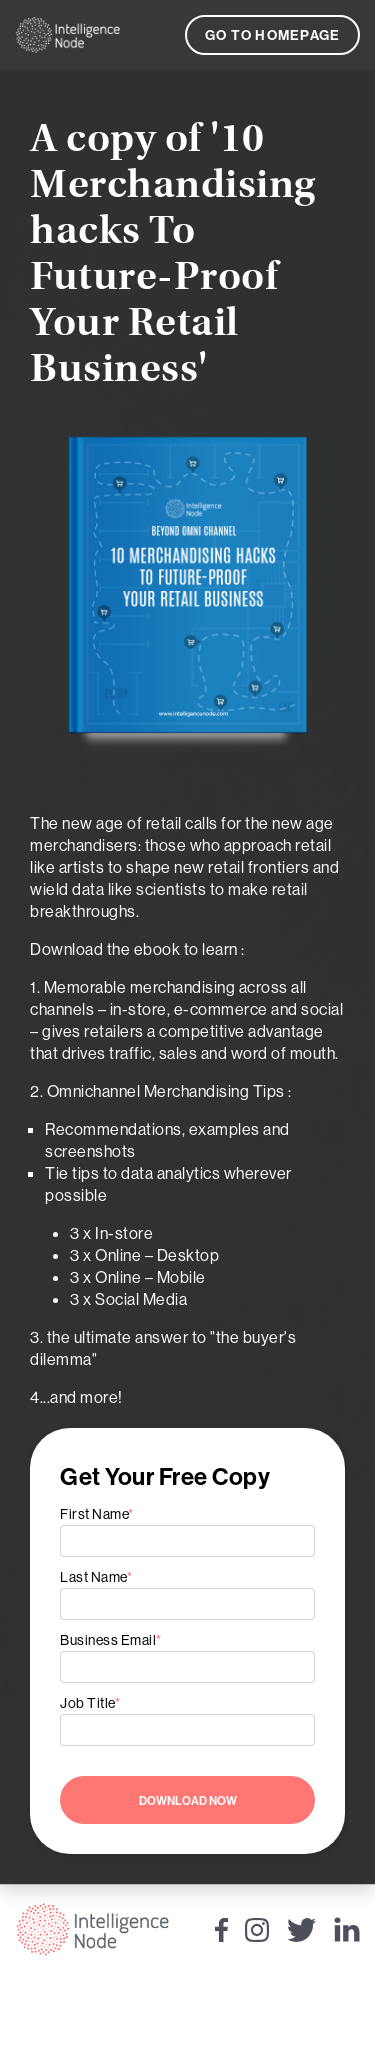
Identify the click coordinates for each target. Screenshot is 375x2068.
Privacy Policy (188, 2048)
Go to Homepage (273, 35)
